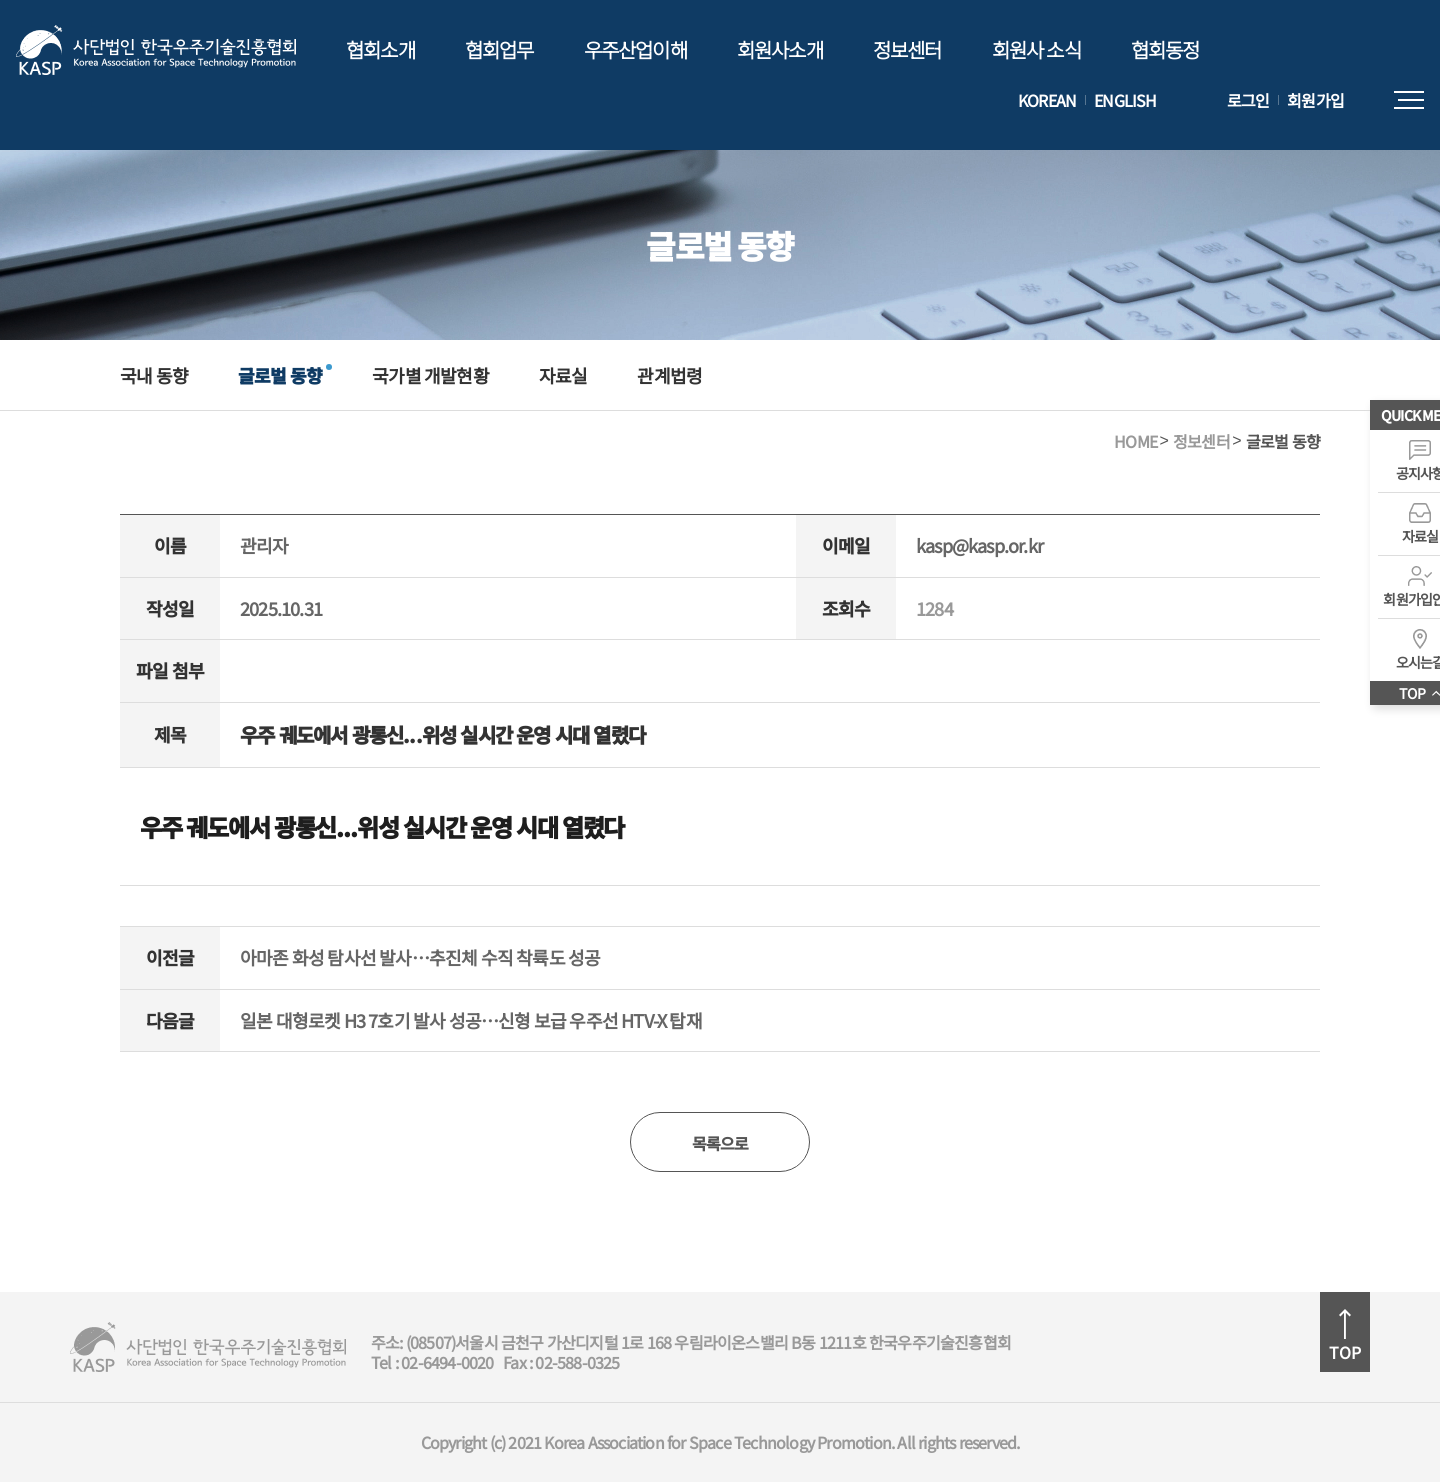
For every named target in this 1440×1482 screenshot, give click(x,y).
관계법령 (669, 375)
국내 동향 (154, 375)
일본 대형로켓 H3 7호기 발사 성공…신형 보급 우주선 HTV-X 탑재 (471, 1021)
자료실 (563, 375)
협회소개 (380, 49)
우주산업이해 (635, 49)
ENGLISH (1125, 100)
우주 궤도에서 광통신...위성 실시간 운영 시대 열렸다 (382, 826)
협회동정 (1165, 49)
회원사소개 (780, 49)
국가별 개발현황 (430, 375)
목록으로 (720, 1143)
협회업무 (499, 49)
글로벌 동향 (280, 375)
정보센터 (907, 49)
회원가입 (1315, 100)
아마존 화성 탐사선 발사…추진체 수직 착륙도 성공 (420, 958)
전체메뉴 (1409, 100)
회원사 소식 (1036, 49)
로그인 (1248, 100)
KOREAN (1047, 100)
